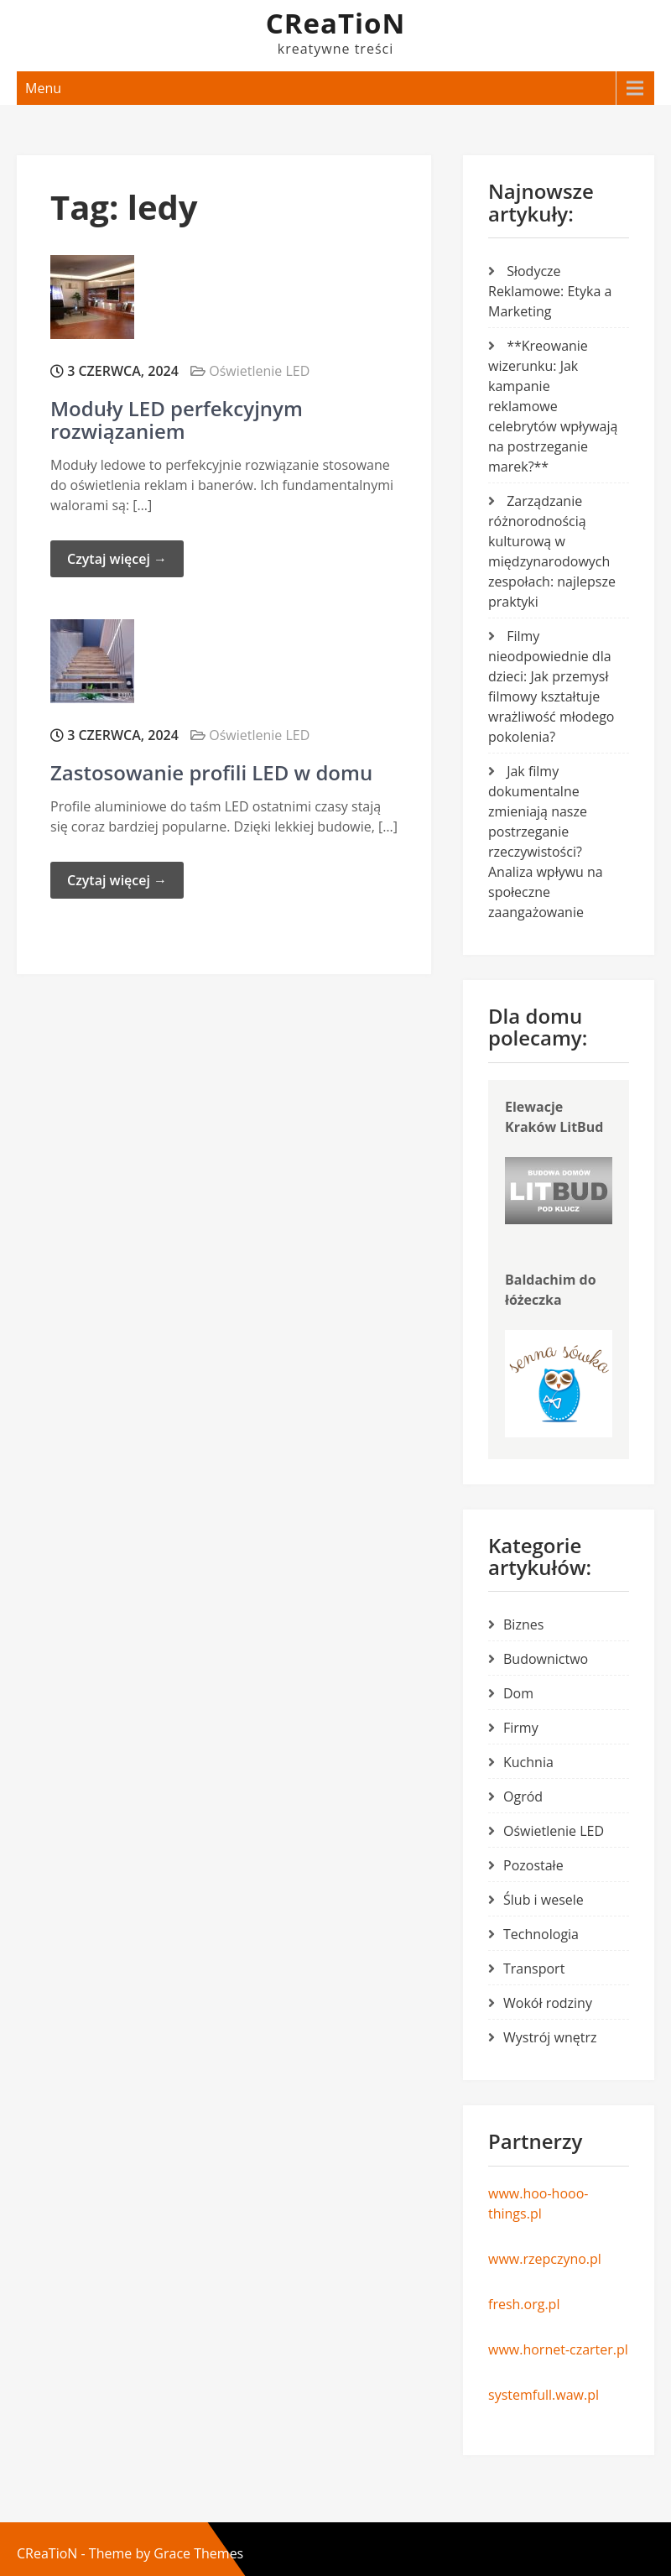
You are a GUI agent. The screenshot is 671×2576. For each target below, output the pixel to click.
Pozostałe (533, 1865)
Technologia (541, 1934)
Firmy (520, 1727)
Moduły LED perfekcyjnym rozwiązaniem (176, 419)
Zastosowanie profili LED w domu (211, 772)
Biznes (523, 1624)
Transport (533, 1968)
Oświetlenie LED (259, 371)
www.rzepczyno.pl (544, 2259)
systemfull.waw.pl (543, 2395)
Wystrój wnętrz (549, 2037)
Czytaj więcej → (117, 559)
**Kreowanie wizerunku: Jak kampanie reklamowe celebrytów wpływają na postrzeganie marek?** (552, 406)
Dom (518, 1693)
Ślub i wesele (543, 1899)
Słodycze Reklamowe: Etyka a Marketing (549, 291)
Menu (43, 88)
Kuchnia (528, 1762)
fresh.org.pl (523, 2304)
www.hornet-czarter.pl (558, 2349)
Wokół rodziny (547, 2003)
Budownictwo (545, 1659)
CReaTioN (336, 23)
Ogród (523, 1796)
